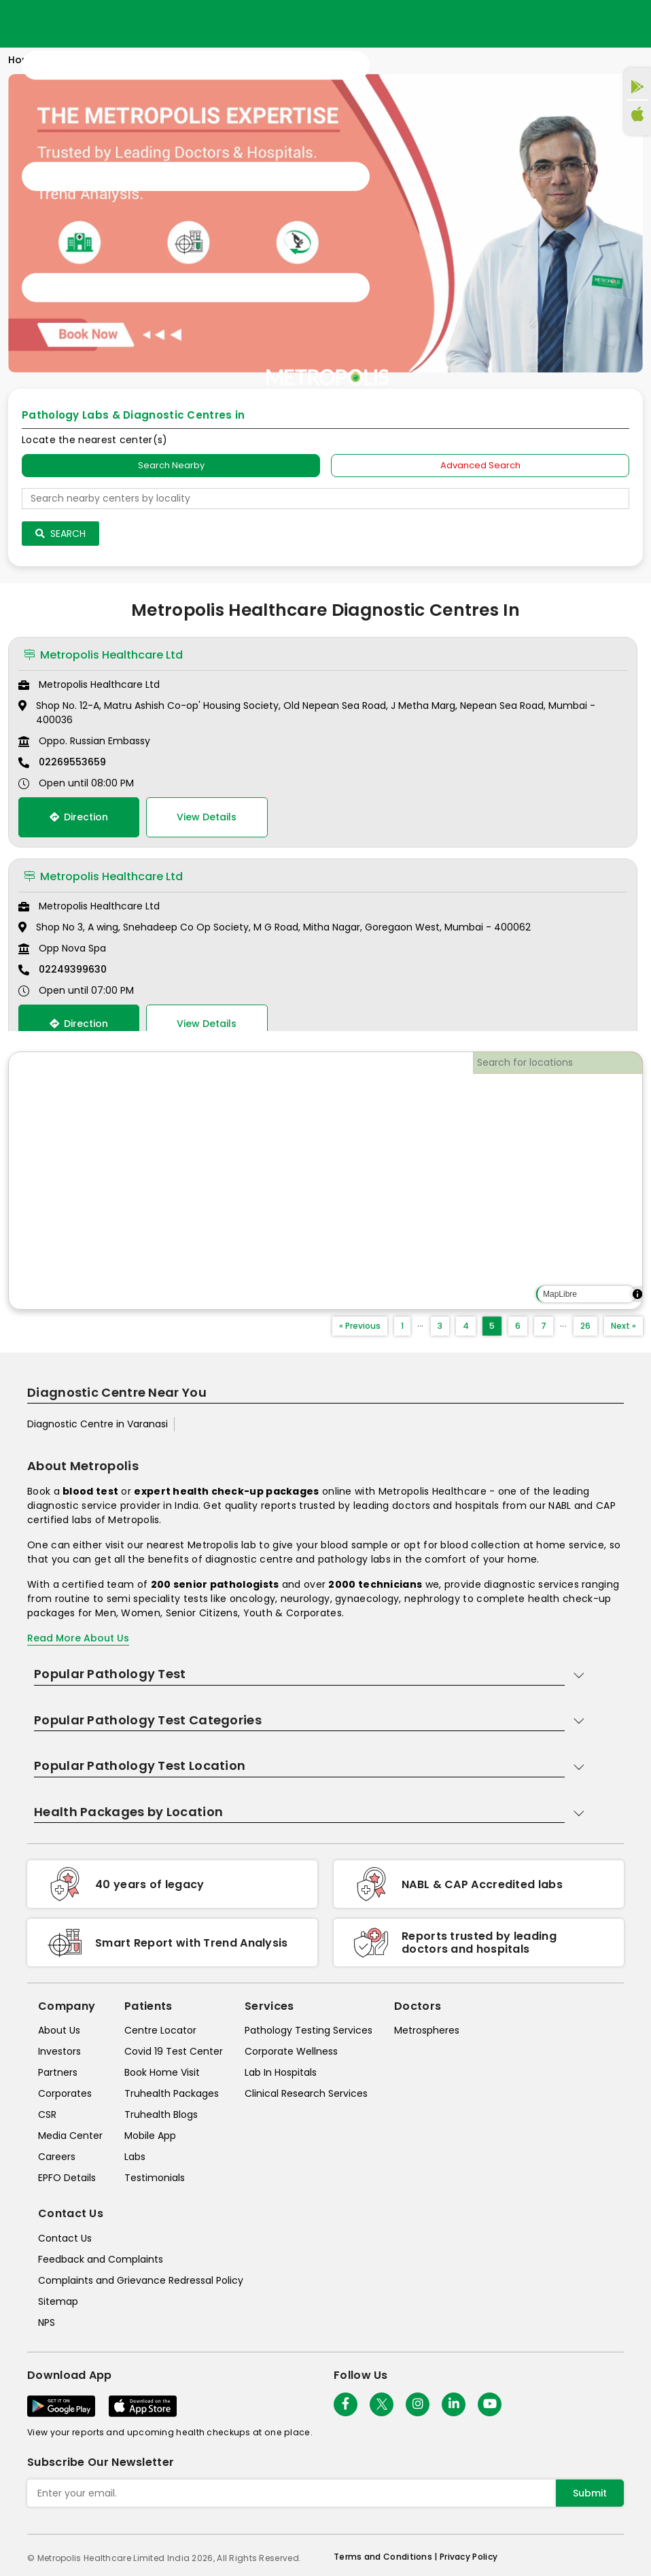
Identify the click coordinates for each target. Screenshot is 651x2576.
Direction (79, 817)
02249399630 (73, 969)
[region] (325, 1180)
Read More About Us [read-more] (78, 1638)
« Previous (360, 1325)
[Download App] (61, 2406)
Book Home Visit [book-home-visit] (162, 2072)
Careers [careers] (56, 2156)
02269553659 (72, 762)
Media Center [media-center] (70, 2135)
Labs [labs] (134, 2156)
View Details (206, 817)
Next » (623, 1325)
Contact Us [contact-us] (65, 2238)
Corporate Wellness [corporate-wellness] (291, 2051)
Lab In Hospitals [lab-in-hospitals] (281, 2072)
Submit (590, 2493)
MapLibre (560, 1294)
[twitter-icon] (381, 2404)
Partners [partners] (57, 2072)
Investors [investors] (59, 2051)
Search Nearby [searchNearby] (171, 465)
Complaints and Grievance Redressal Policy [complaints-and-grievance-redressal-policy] (140, 2280)
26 (585, 1325)
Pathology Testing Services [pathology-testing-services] (308, 2030)
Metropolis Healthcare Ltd (103, 655)
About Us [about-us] (59, 2030)
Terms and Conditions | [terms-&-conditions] (387, 2556)
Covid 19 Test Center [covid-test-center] (173, 2051)
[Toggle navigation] (196, 176)
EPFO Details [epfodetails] (67, 2178)
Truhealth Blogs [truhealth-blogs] (161, 2114)
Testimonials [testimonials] (154, 2178)
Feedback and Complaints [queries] (100, 2259)
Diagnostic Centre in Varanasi (97, 1424)
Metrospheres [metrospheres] (426, 2030)
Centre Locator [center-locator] (160, 2030)
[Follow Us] (345, 2404)
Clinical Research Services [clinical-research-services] (306, 2093)
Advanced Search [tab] (480, 465)
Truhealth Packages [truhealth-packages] (171, 2093)
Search (60, 533)
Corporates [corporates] (65, 2093)
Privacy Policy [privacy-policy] (468, 2556)
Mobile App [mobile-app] (150, 2135)
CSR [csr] (47, 2114)
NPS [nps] (46, 2322)
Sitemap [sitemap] (58, 2301)
